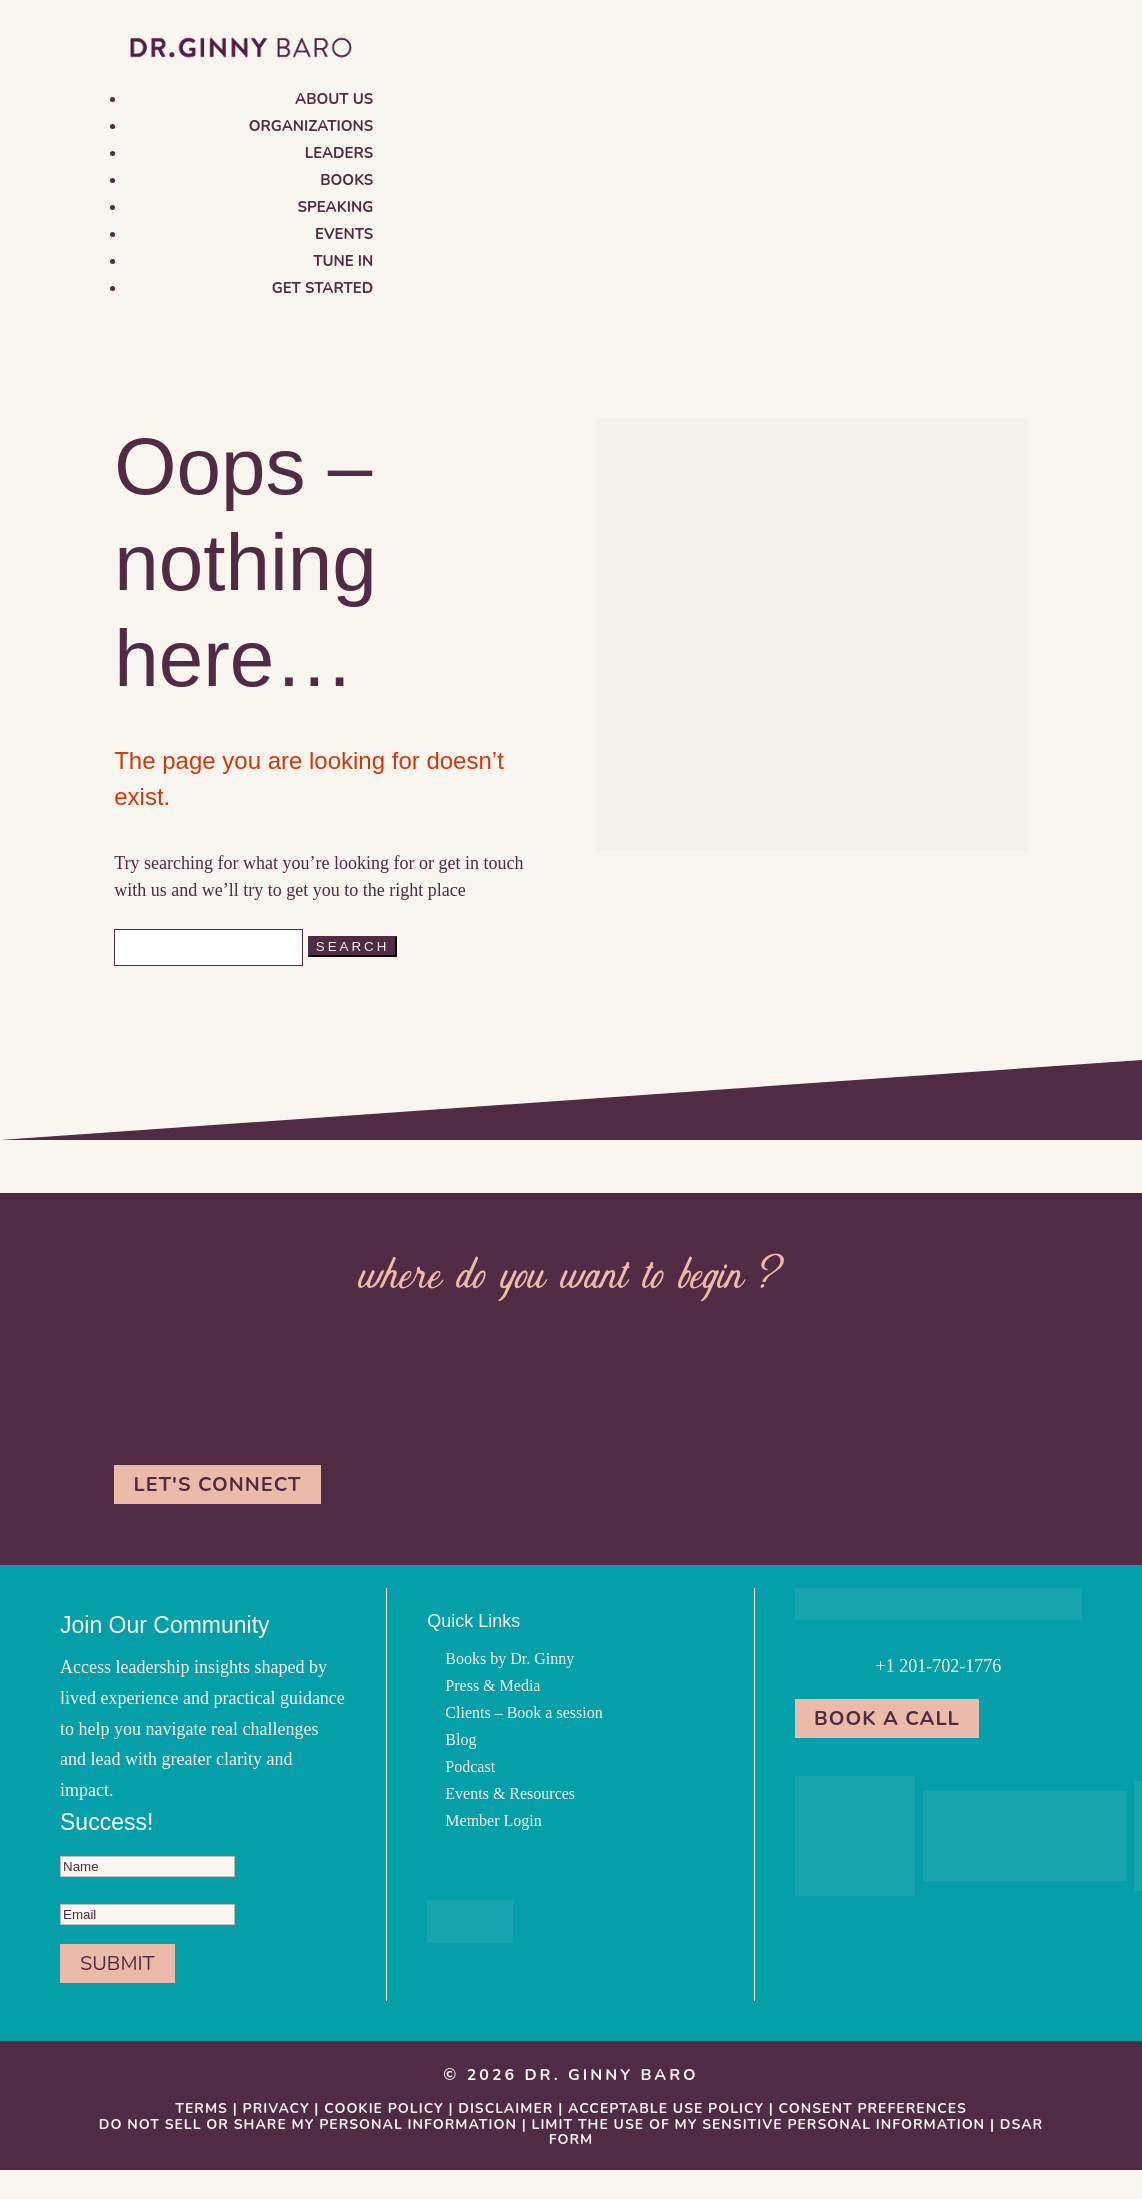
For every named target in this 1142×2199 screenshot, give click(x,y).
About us (334, 99)
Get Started (323, 288)
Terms (201, 2108)
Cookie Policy (383, 2108)
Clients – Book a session (523, 1712)
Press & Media (492, 1685)
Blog (460, 1739)
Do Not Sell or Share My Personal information (308, 2124)
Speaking (336, 207)
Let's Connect (218, 1484)
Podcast (470, 1766)
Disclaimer (505, 2108)
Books (346, 180)
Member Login (493, 1820)
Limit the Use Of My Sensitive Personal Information (759, 2124)
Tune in (343, 261)
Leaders (339, 153)
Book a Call (888, 1718)
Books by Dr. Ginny (509, 1658)
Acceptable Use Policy (666, 2108)
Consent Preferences (873, 2108)
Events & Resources (510, 1793)
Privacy (276, 2108)
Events (344, 234)
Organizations (311, 126)
